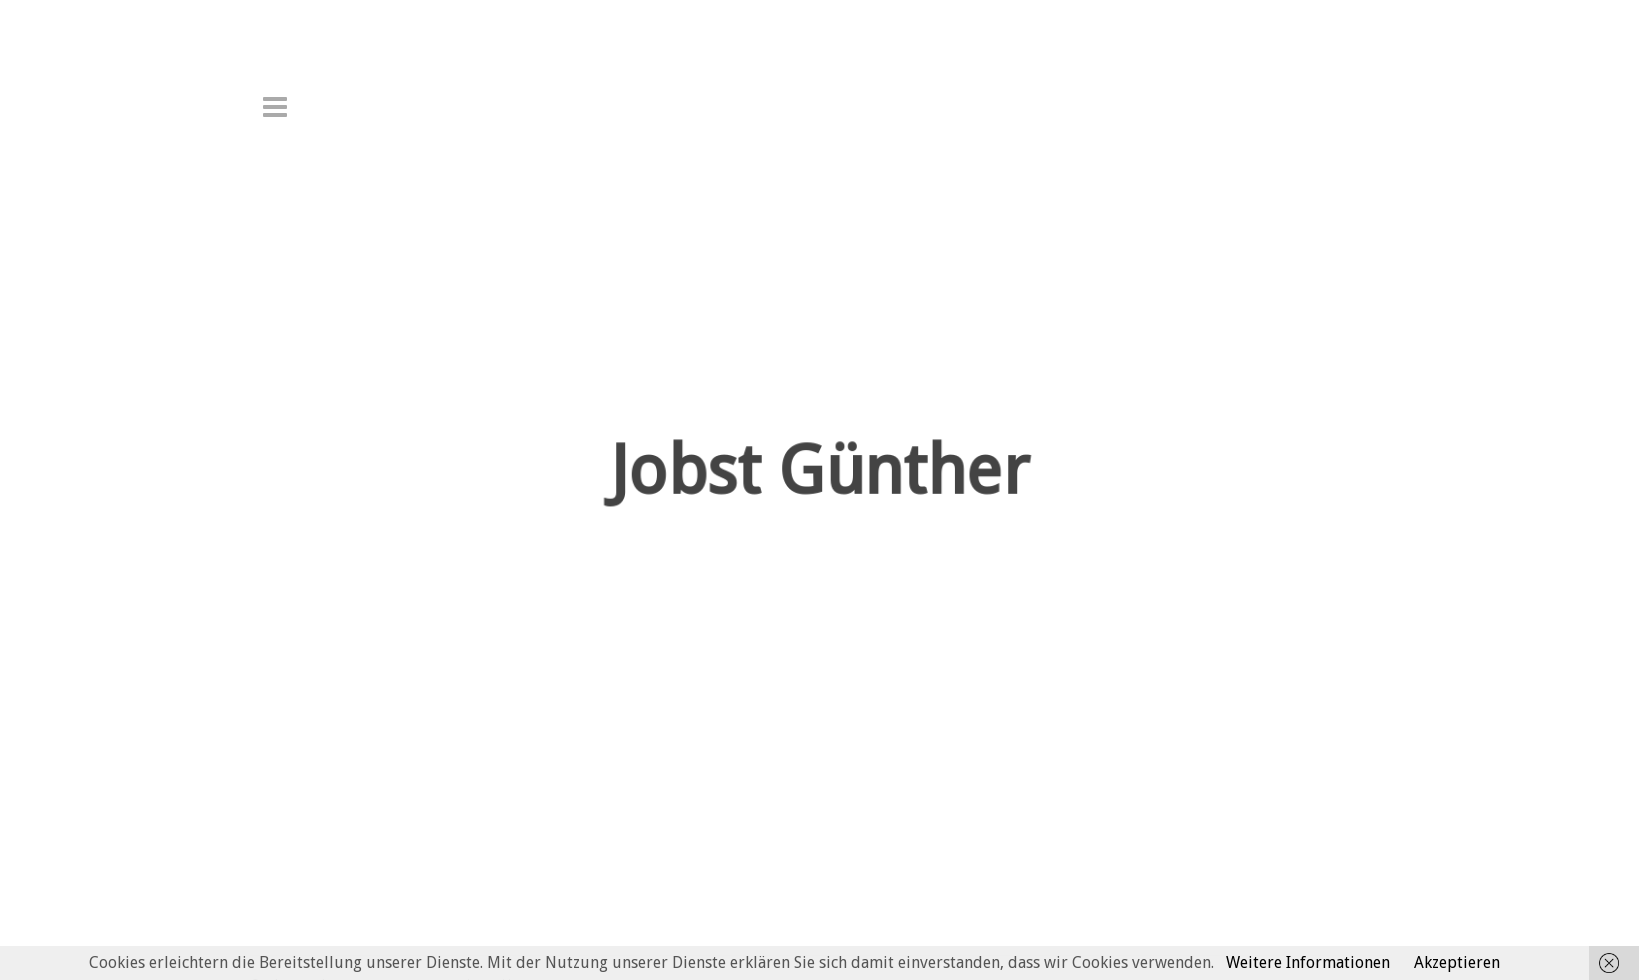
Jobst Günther (819, 497)
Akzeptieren (1457, 962)
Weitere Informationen (1308, 962)
